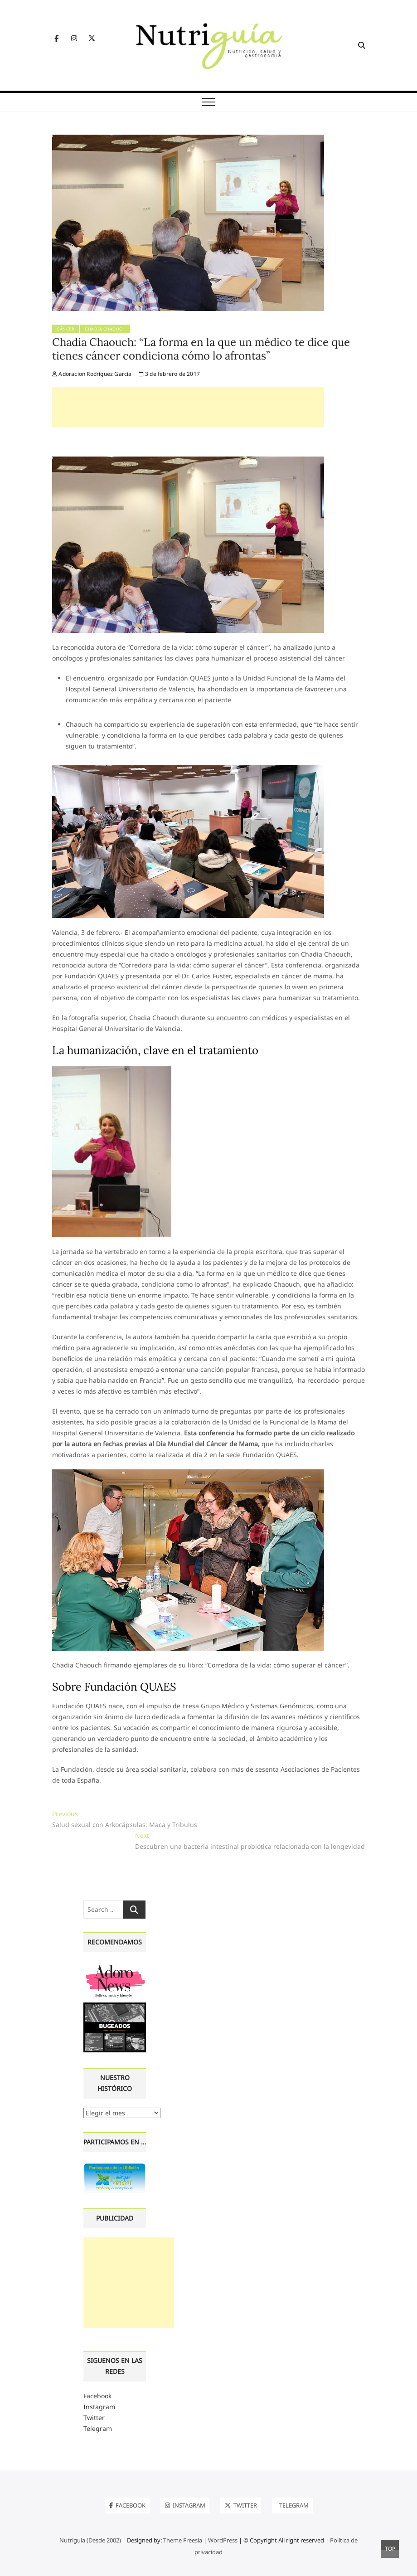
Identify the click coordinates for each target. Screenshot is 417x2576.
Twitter (94, 2417)
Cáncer (65, 329)
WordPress (223, 2540)
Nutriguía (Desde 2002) (90, 2540)
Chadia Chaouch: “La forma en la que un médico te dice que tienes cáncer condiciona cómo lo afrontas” (201, 349)
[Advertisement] (188, 407)
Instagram (99, 2406)
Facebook (97, 2395)
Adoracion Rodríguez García (92, 374)
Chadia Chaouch (105, 329)
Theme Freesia (182, 2540)
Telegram (97, 2428)
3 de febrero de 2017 (169, 374)
